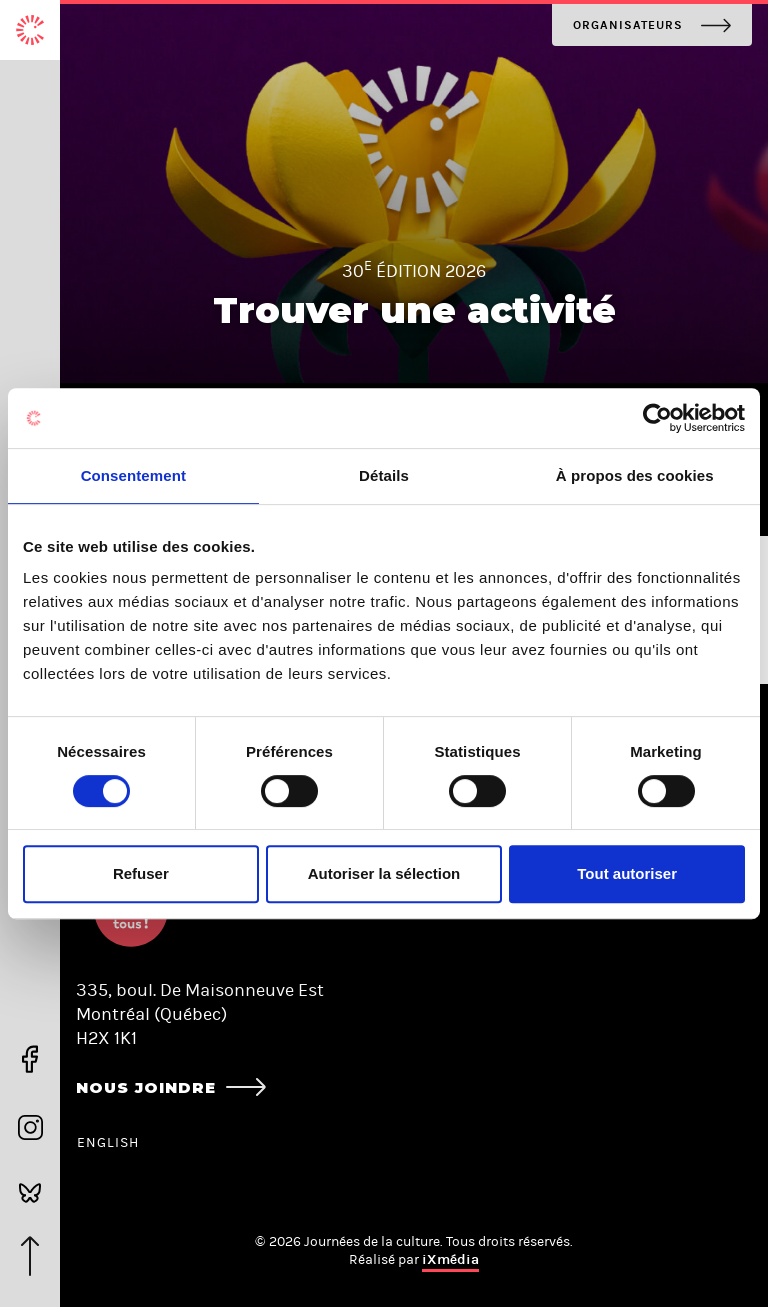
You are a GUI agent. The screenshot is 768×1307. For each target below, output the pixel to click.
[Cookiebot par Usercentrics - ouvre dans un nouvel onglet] (657, 418)
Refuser (141, 873)
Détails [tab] (384, 475)
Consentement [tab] (133, 475)
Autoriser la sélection (384, 873)
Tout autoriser (627, 873)
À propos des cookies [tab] (635, 475)
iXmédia (450, 1259)
